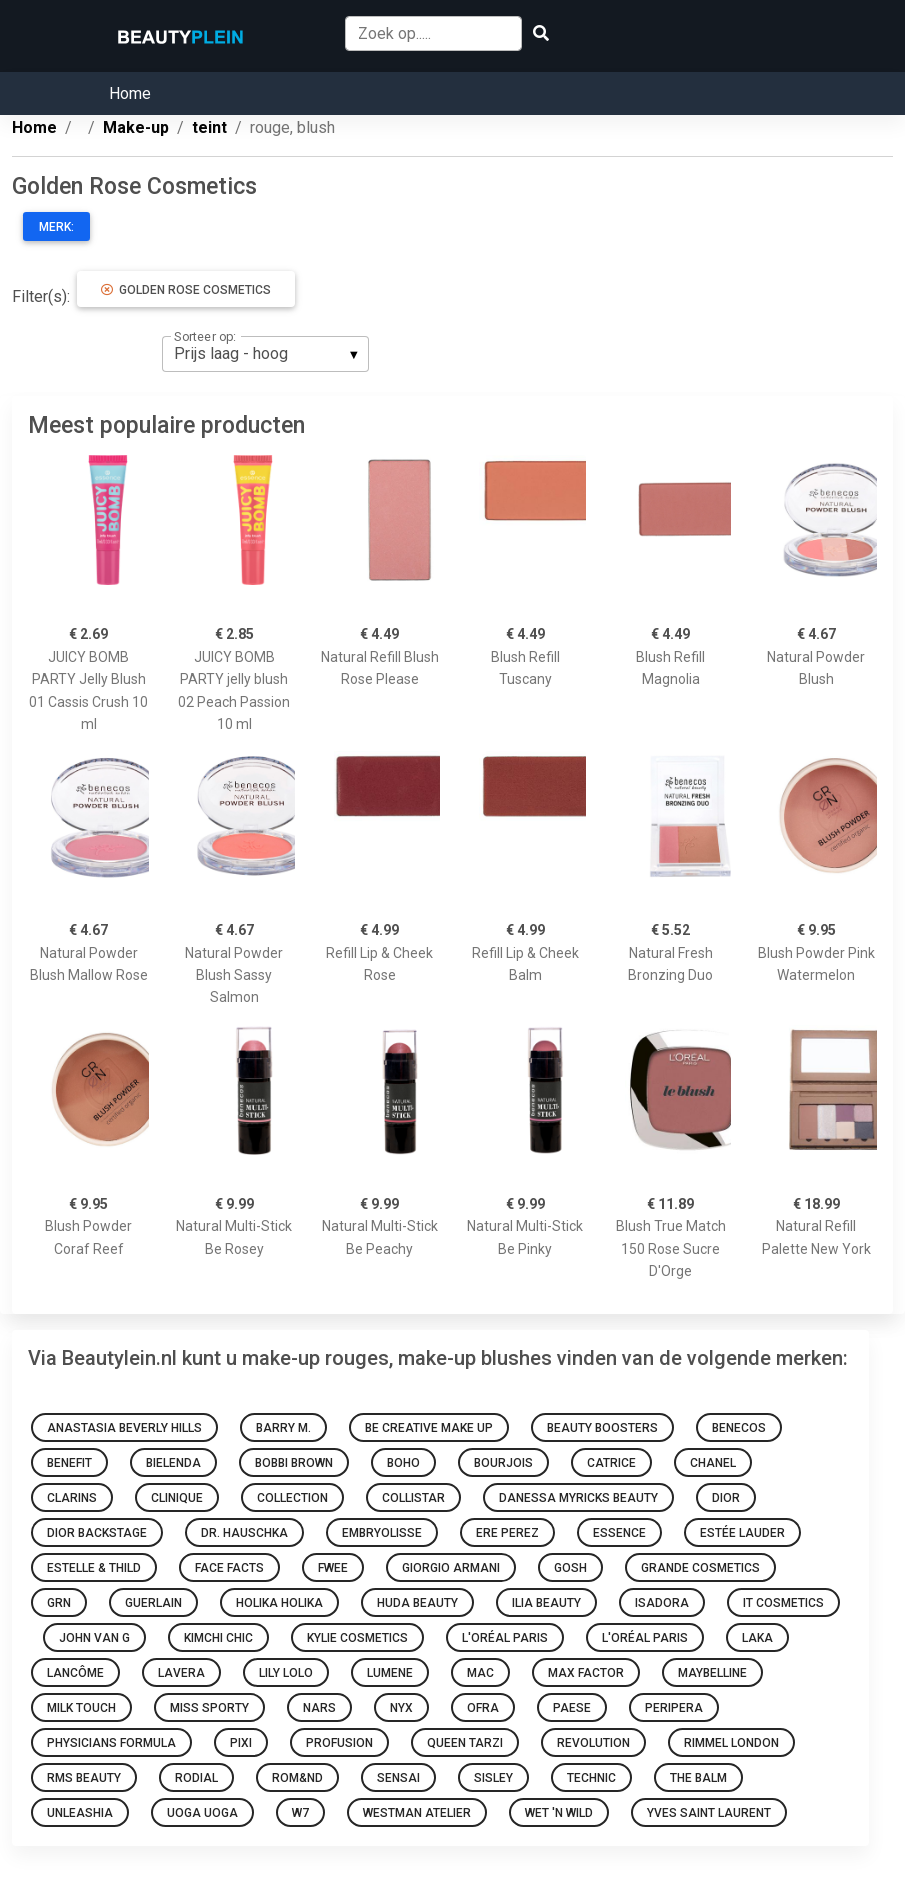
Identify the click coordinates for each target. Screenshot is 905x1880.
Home (130, 93)
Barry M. (283, 1428)
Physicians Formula (111, 1743)
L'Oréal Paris (505, 1638)
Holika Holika (279, 1603)
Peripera (674, 1708)
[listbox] (265, 354)
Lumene (390, 1673)
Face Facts (229, 1568)
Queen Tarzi (465, 1743)
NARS (319, 1708)
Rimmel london (731, 1743)
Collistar (413, 1498)
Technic (591, 1778)
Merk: (56, 227)
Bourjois (503, 1463)
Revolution (593, 1743)
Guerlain (153, 1603)
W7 (300, 1813)
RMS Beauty (84, 1778)
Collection (292, 1498)
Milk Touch (81, 1708)
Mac (480, 1673)
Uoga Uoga (202, 1813)
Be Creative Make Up (429, 1428)
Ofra (483, 1708)
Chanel (713, 1463)
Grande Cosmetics (700, 1568)
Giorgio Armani (451, 1568)
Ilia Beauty (546, 1603)
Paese (572, 1708)
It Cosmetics (783, 1603)
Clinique (177, 1498)
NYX (401, 1708)
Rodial (196, 1778)
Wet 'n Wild (559, 1813)
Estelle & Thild (94, 1568)
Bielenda (173, 1463)
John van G (94, 1638)
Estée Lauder (742, 1533)
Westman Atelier (417, 1813)
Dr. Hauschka (244, 1533)
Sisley (493, 1778)
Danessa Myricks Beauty (578, 1498)
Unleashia (80, 1813)
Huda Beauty (417, 1603)
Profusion (339, 1743)
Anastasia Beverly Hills (124, 1428)
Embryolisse (382, 1533)
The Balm (698, 1778)
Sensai (398, 1778)
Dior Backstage (97, 1533)
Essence (619, 1533)
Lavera (181, 1673)
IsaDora (662, 1603)
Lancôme (75, 1673)
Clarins (72, 1498)
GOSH (570, 1568)
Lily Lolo (286, 1673)
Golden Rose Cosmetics (186, 290)
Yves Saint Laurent (709, 1813)
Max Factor (586, 1673)
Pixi (241, 1743)
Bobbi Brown (294, 1463)
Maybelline (712, 1673)
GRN (59, 1603)
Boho (403, 1463)
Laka (757, 1638)
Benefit (69, 1463)
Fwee (333, 1568)
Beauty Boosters (602, 1428)
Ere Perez (507, 1533)
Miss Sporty (209, 1708)
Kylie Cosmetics (357, 1638)
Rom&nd (297, 1778)
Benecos (739, 1428)
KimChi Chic (218, 1638)
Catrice (611, 1463)
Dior (726, 1498)
